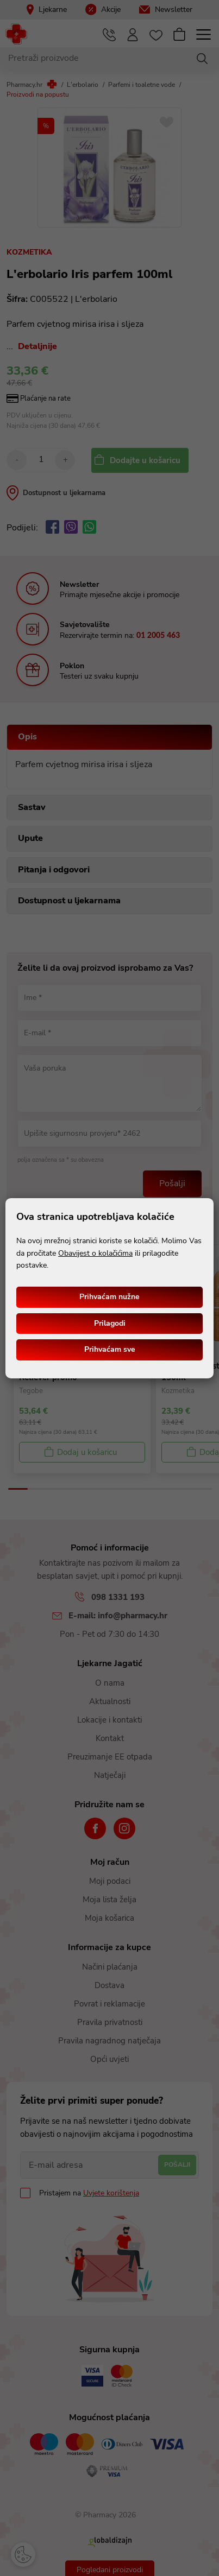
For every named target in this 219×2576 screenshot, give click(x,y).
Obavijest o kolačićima (95, 1253)
